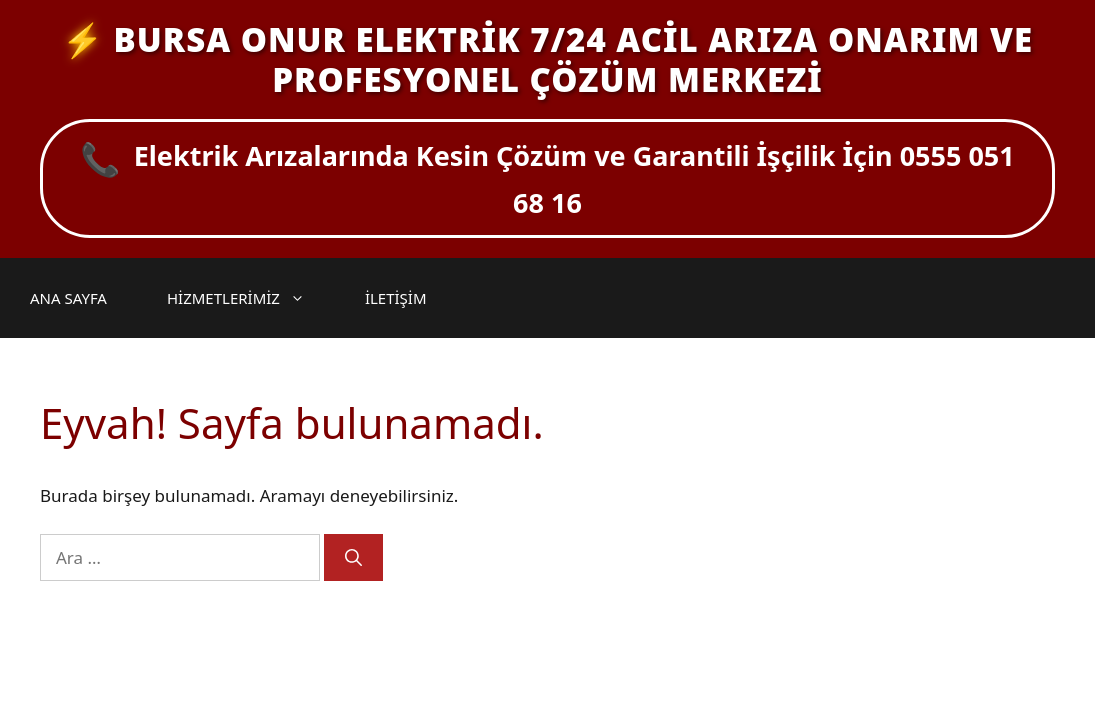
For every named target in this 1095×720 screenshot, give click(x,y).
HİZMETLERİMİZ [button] (246, 298)
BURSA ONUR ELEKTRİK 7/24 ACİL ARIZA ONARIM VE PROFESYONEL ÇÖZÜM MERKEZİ (573, 59)
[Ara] (353, 558)
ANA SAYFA (68, 298)
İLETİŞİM (396, 298)
